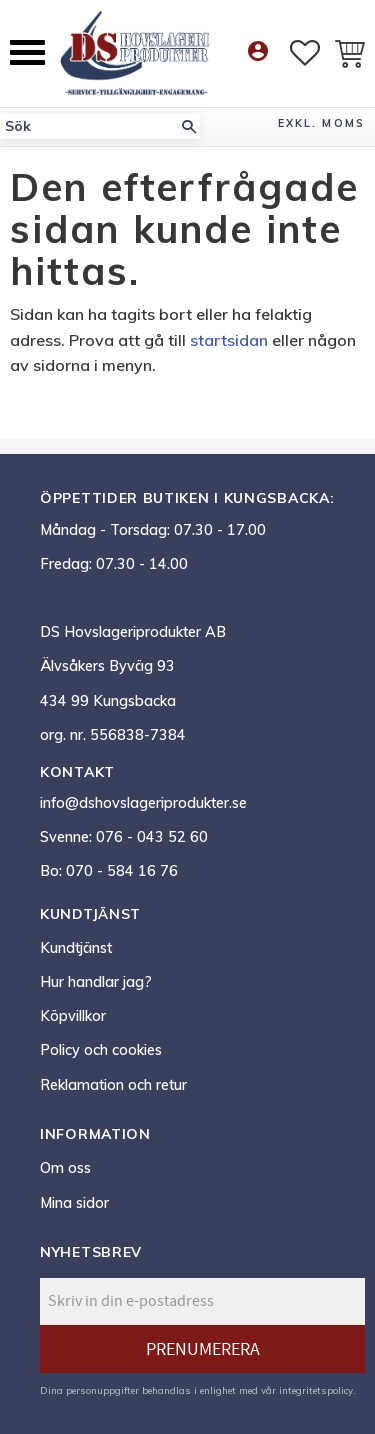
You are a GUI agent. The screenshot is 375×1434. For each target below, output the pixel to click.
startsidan (229, 340)
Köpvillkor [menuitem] (73, 1016)
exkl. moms (321, 123)
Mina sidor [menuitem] (74, 1203)
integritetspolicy (316, 1390)
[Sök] (189, 126)
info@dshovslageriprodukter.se (143, 803)
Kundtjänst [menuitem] (76, 948)
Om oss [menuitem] (65, 1168)
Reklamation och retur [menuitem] (113, 1085)
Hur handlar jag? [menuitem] (96, 982)
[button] (27, 52)
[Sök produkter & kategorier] (89, 126)
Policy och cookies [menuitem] (101, 1050)
